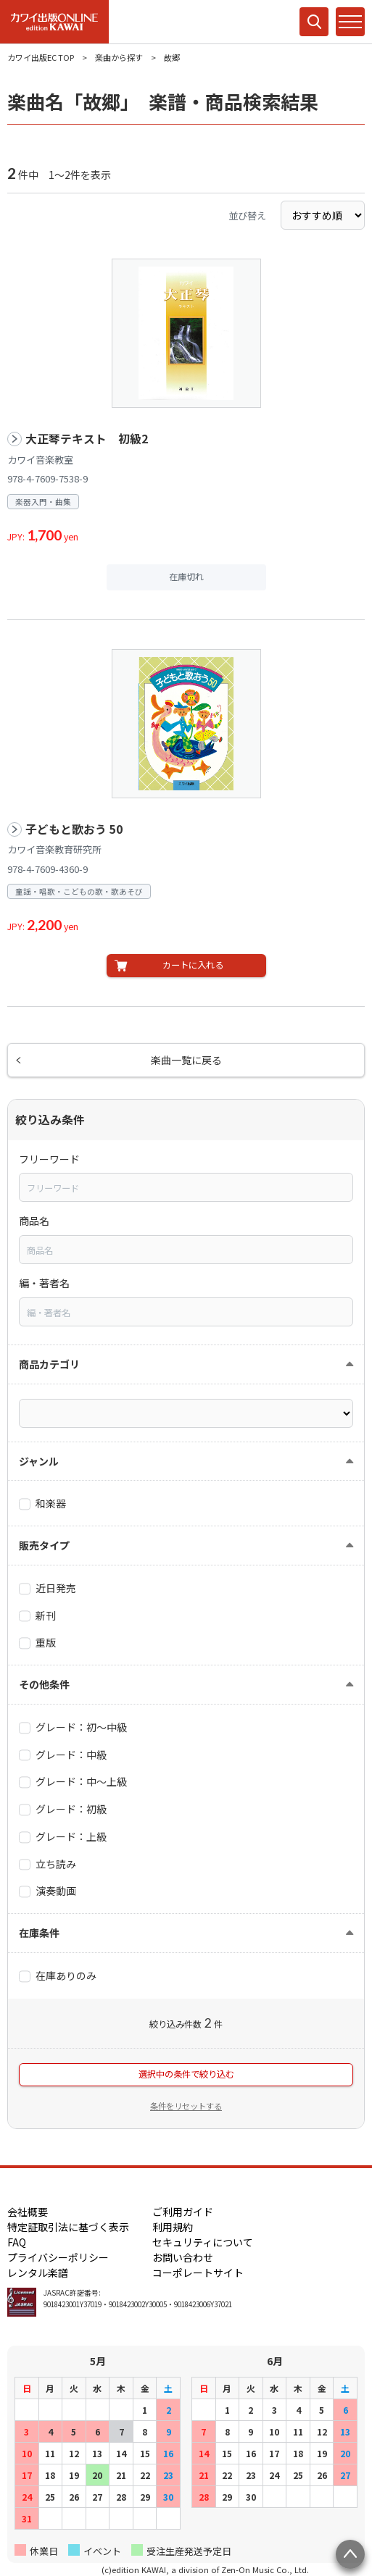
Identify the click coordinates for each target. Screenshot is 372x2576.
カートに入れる (192, 964)
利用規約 (172, 2227)
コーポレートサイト (198, 2272)
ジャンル (39, 1461)
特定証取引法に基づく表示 (68, 2227)
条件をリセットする (186, 2106)
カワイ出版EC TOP (40, 57)
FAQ (16, 2242)
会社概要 (27, 2211)
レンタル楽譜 (37, 2272)
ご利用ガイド (182, 2211)
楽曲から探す (119, 57)
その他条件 (44, 1684)
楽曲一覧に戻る (186, 1060)
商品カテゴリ (49, 1364)
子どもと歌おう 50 (74, 829)
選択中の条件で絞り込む (186, 2074)
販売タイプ (44, 1545)
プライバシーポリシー (58, 2257)
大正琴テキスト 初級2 (86, 438)
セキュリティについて (202, 2242)
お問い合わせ (182, 2257)
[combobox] (186, 1187)
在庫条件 (39, 1932)
